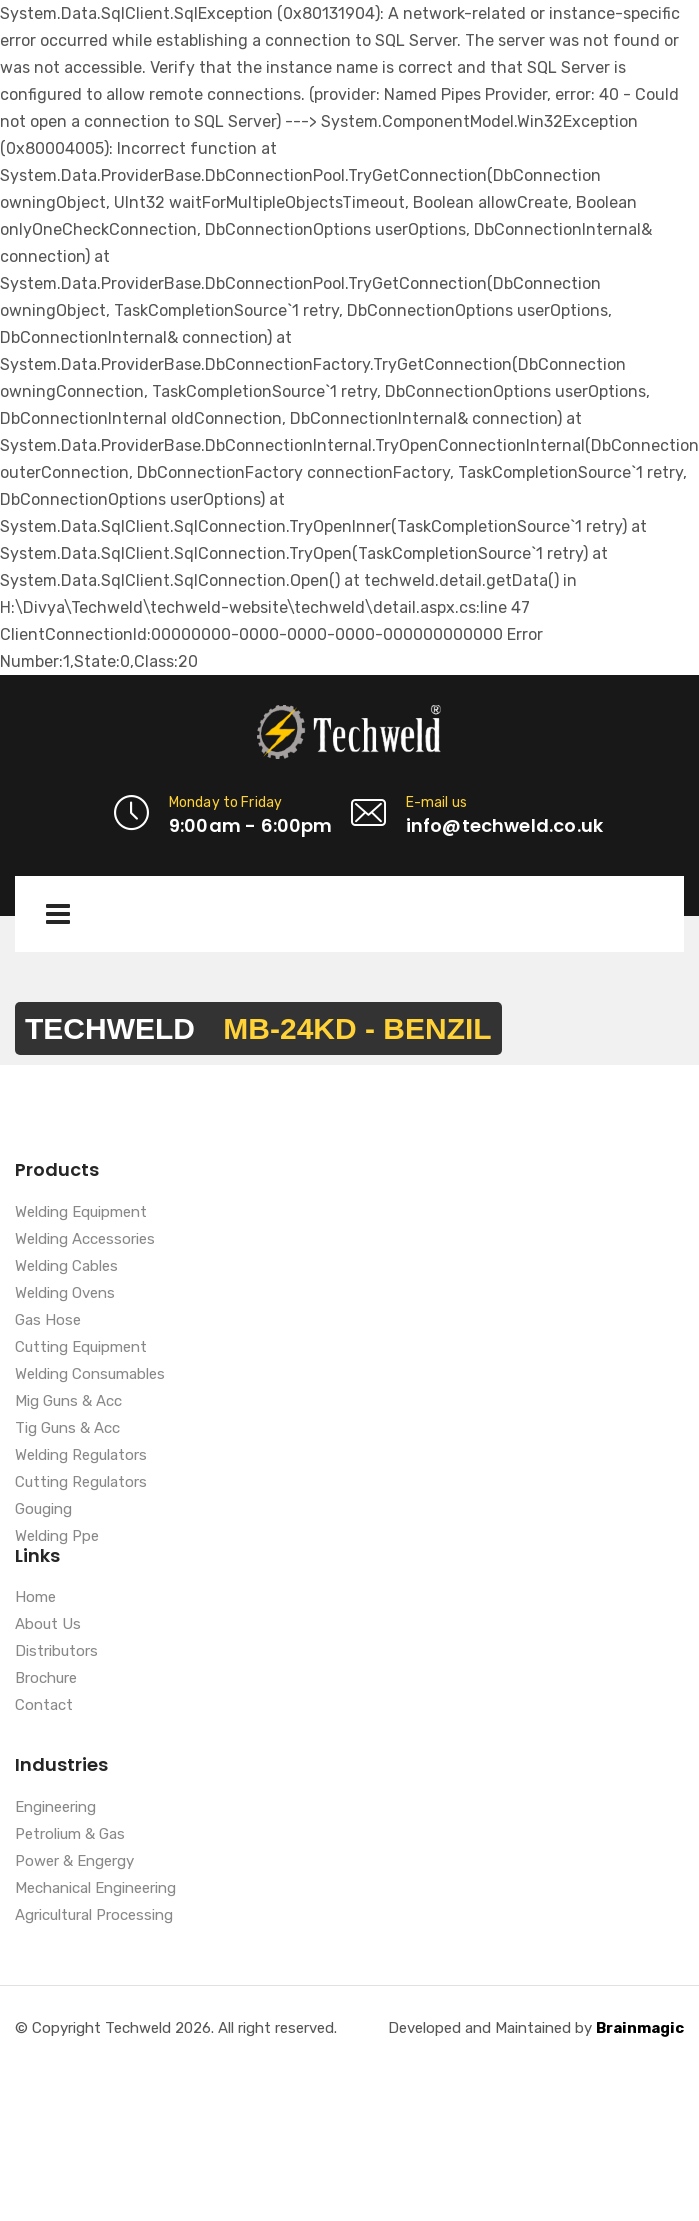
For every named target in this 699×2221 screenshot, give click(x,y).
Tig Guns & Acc (67, 1429)
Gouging (43, 1510)
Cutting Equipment (81, 1348)
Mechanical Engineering (95, 1889)
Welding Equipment (81, 1213)
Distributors (56, 1652)
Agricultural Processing (94, 1916)
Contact (44, 1706)
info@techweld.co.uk (504, 825)
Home (35, 1598)
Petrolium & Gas (70, 1835)
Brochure (46, 1679)
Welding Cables (66, 1267)
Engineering (55, 1808)
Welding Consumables (90, 1375)
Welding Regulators (81, 1456)
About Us (48, 1625)
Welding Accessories (85, 1240)
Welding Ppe (57, 1537)
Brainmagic (640, 2028)
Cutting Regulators (81, 1483)
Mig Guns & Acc (68, 1402)
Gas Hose (48, 1321)
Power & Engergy (74, 1862)
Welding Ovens (65, 1294)
